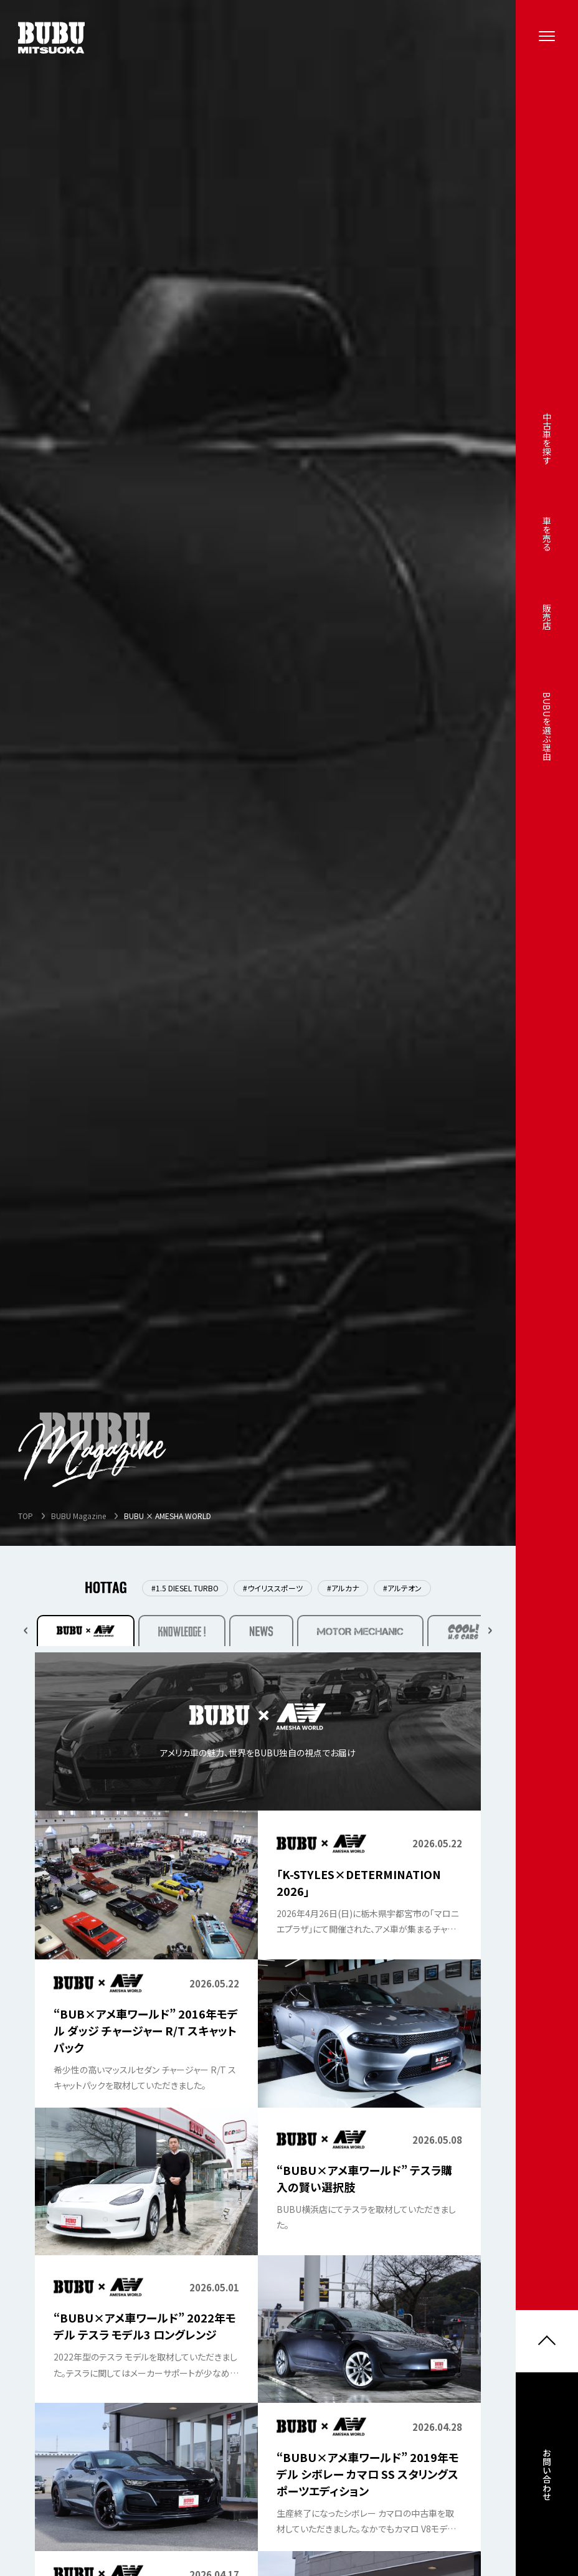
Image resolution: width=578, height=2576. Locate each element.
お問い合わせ (547, 2482)
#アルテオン (402, 1588)
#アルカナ (343, 1588)
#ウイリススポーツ (273, 1588)
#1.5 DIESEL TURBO (185, 1588)
